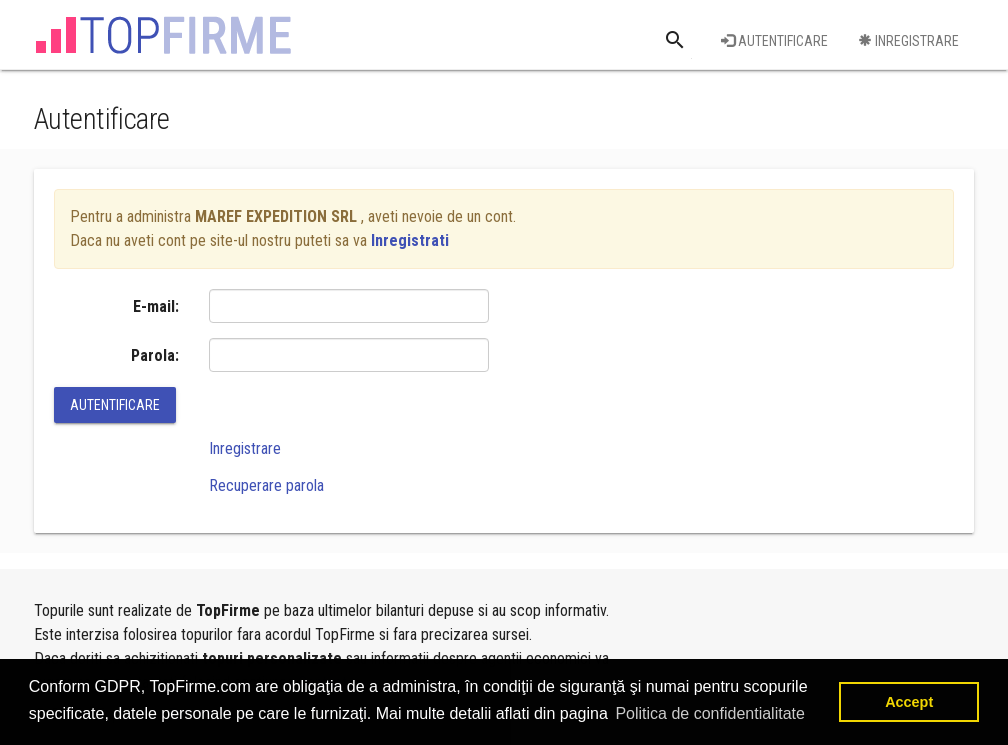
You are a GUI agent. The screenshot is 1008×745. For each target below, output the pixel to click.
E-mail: (156, 306)
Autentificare (774, 41)
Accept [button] (909, 702)
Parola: (155, 355)
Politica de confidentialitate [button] (709, 713)
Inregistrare (908, 41)
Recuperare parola (266, 485)
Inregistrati (410, 240)
